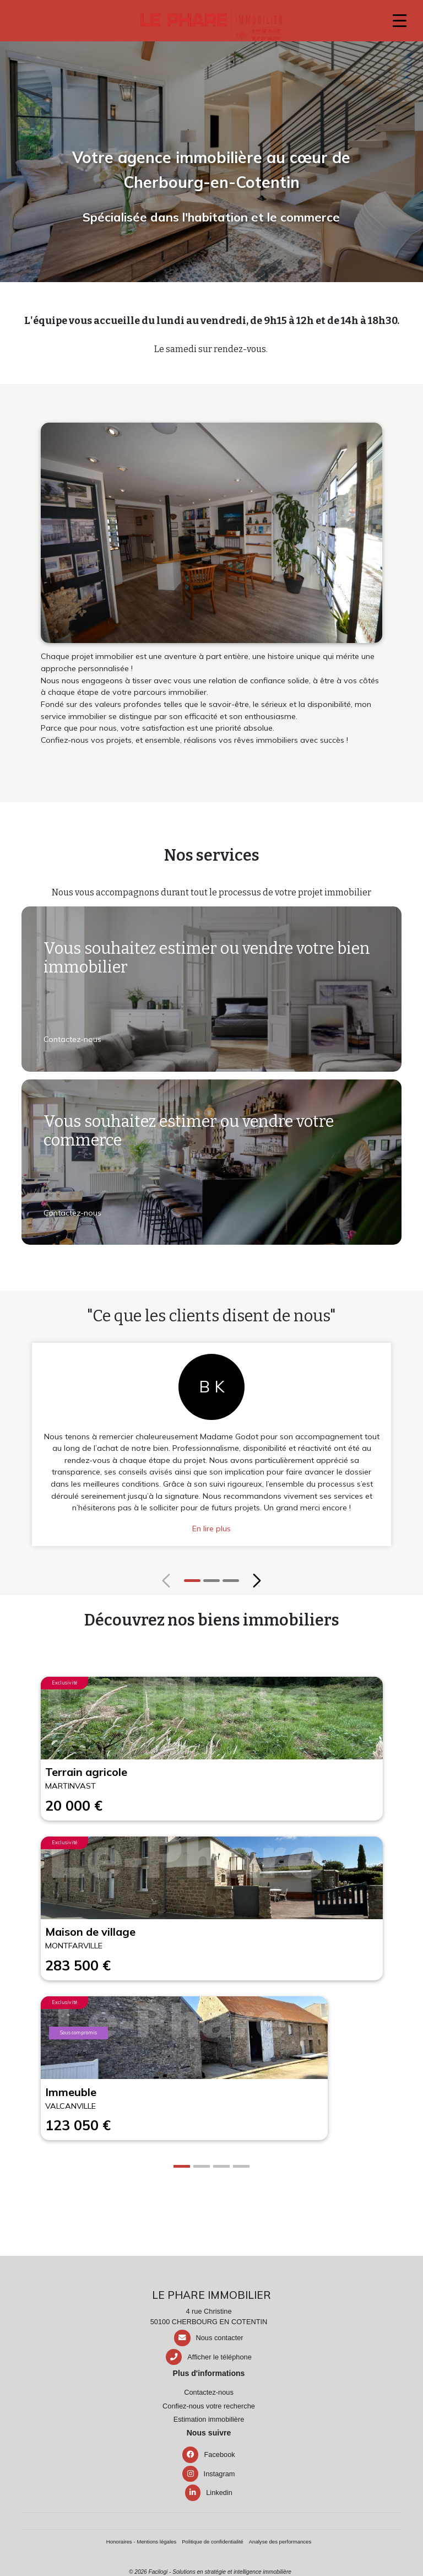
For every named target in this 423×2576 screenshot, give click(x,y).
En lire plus (211, 1528)
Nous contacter (219, 2338)
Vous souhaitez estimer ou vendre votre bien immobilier (207, 958)
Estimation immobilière (209, 2419)
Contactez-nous (72, 1039)
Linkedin (208, 2492)
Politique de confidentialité (212, 2542)
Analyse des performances (280, 2542)
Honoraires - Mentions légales (141, 2542)
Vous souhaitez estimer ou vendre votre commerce (189, 1131)
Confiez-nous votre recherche (208, 2406)
